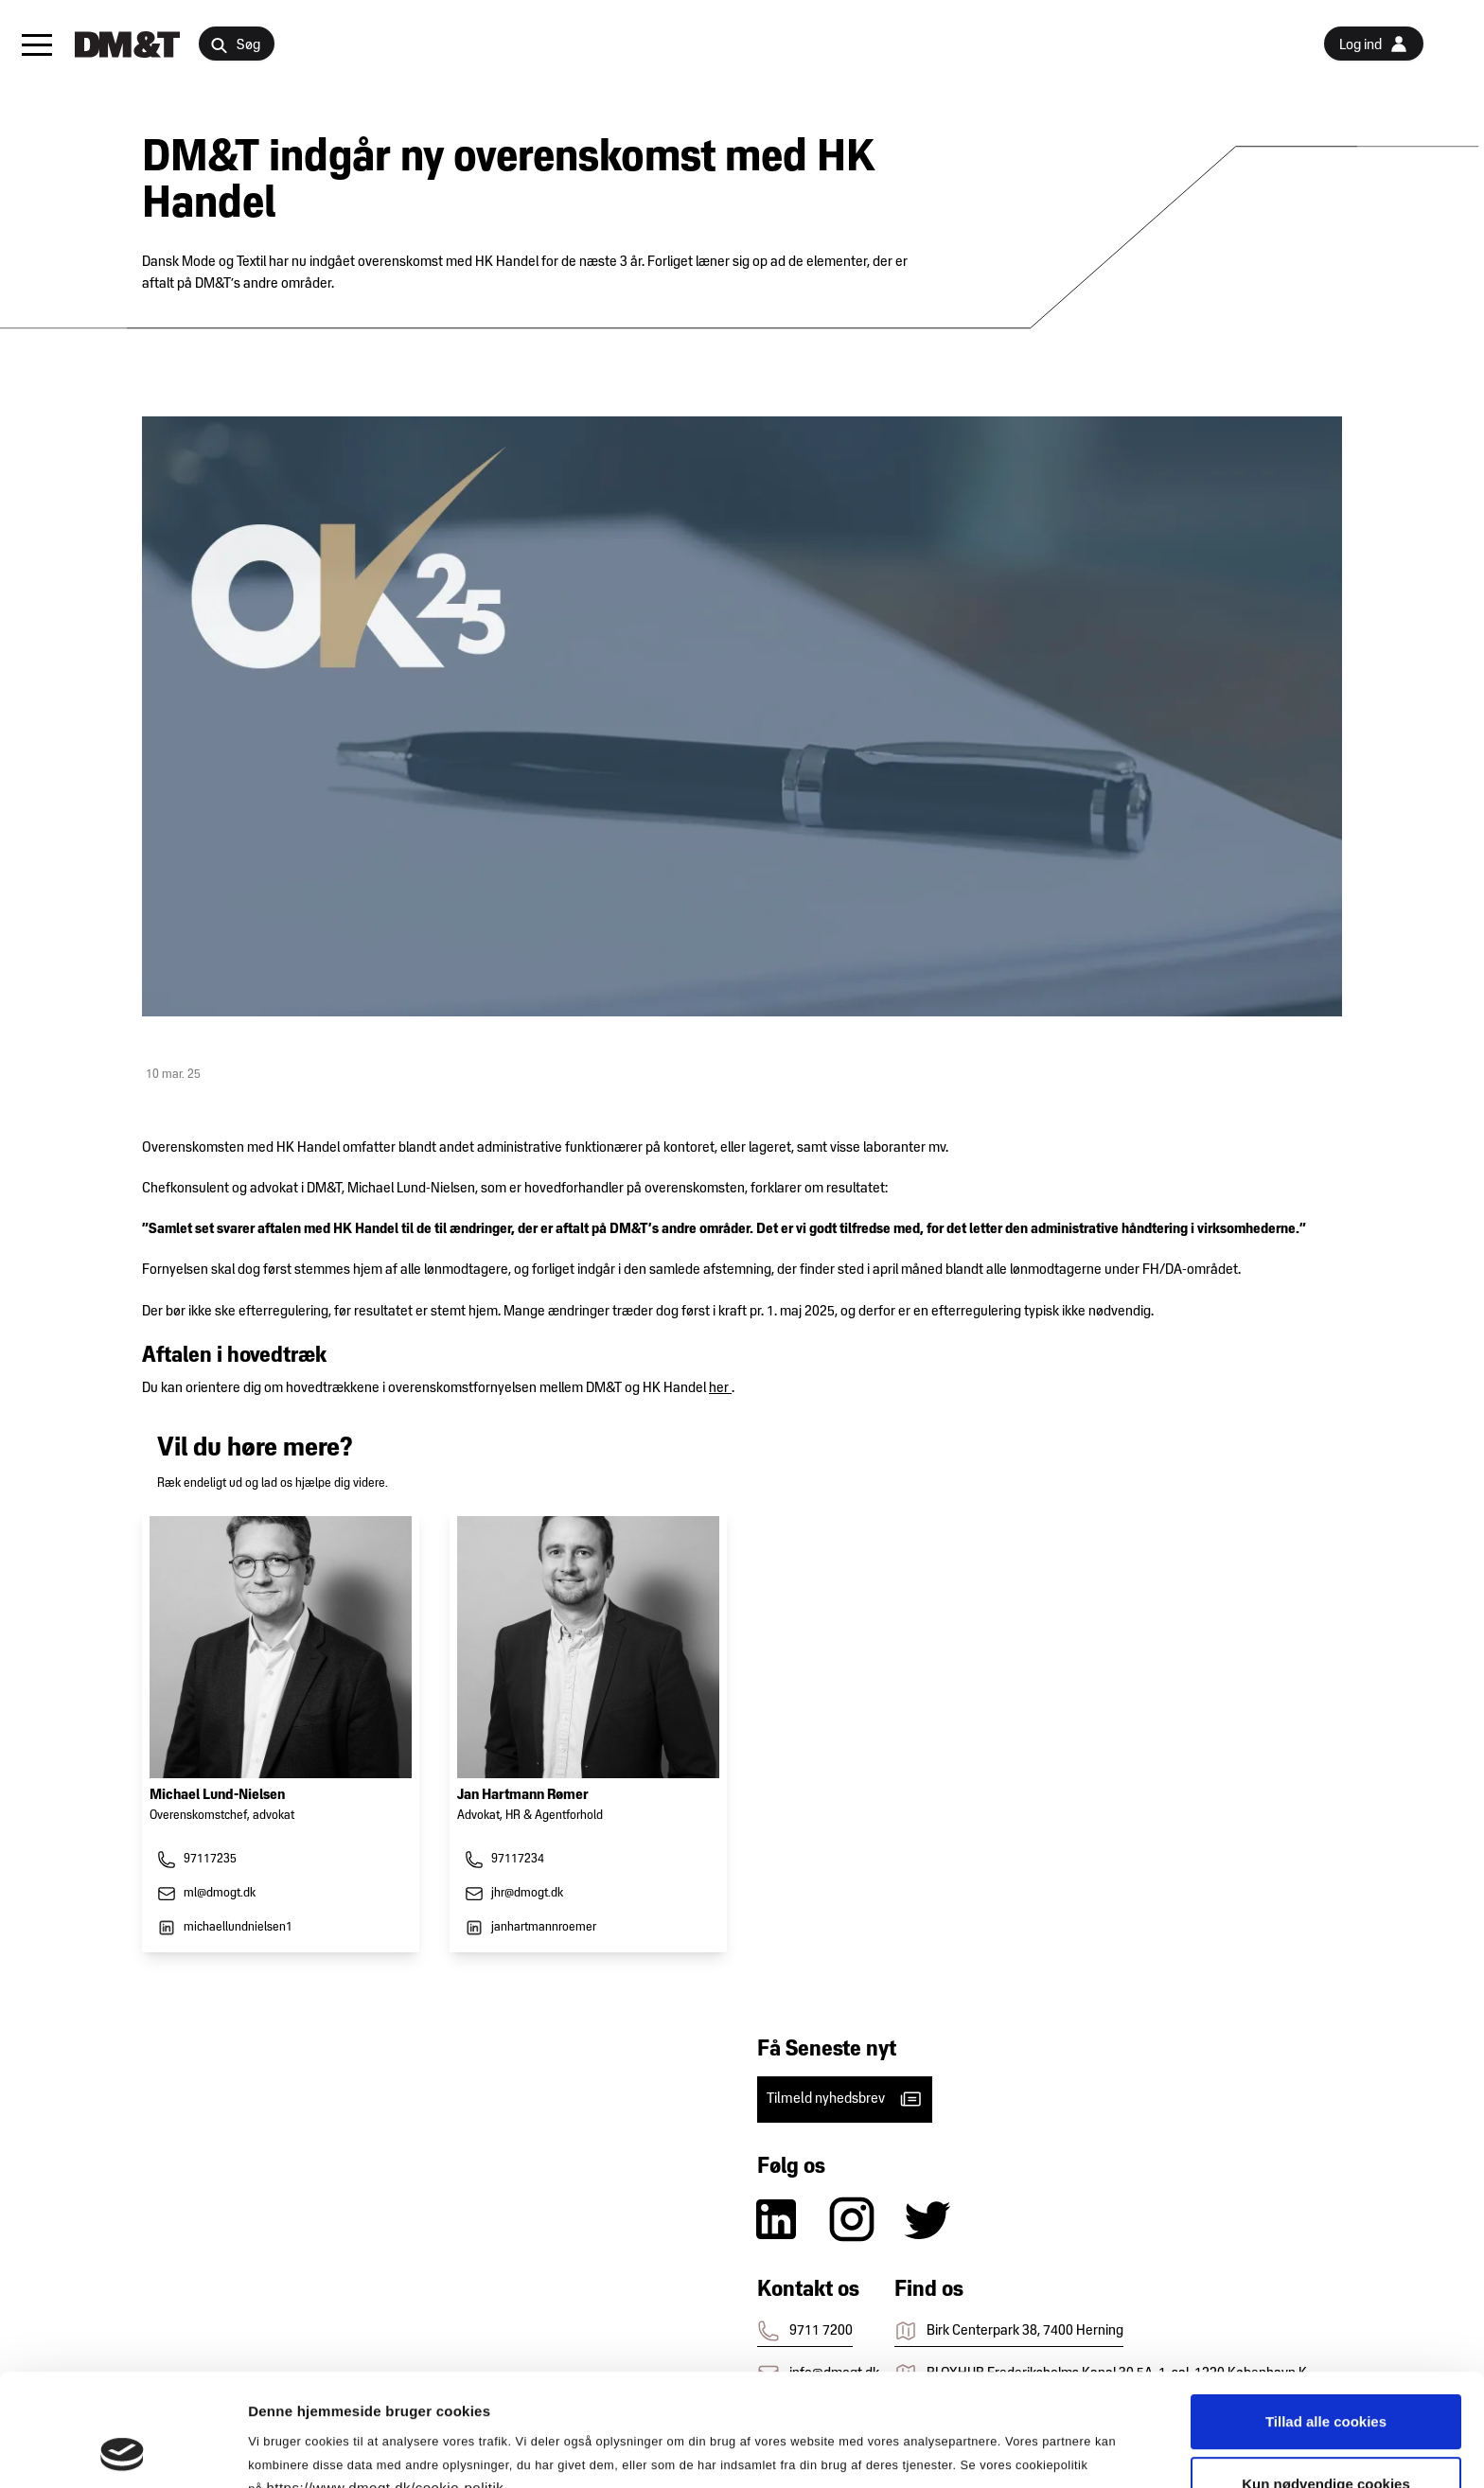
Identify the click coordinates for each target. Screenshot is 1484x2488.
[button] (37, 44)
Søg (235, 46)
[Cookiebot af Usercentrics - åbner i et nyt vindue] (122, 2451)
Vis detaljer (983, 2451)
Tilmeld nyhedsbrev (845, 2099)
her (720, 1388)
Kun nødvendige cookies (1326, 2379)
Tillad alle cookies (1326, 2316)
